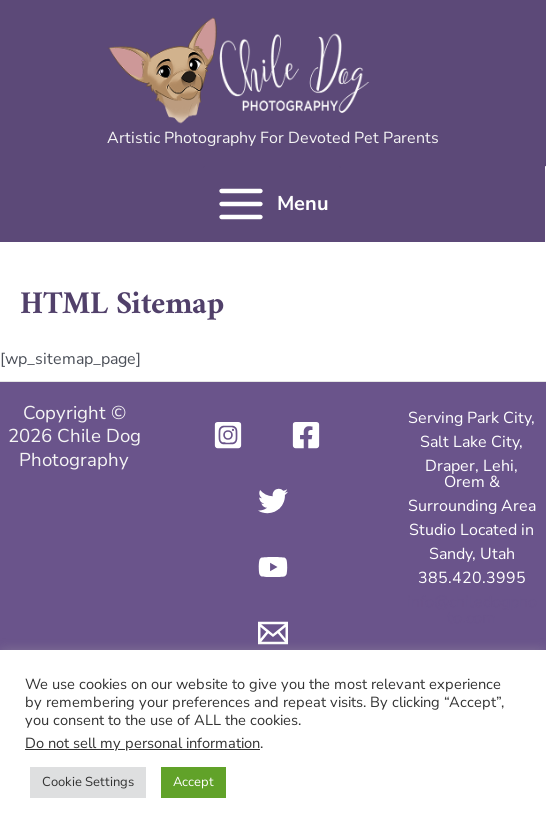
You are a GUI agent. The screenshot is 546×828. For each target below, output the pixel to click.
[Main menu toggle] (272, 204)
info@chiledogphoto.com (472, 610)
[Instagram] (228, 435)
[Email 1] (273, 633)
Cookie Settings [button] (88, 782)
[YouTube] (273, 567)
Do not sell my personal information (142, 743)
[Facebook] (306, 435)
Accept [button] (193, 782)
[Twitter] (273, 501)
